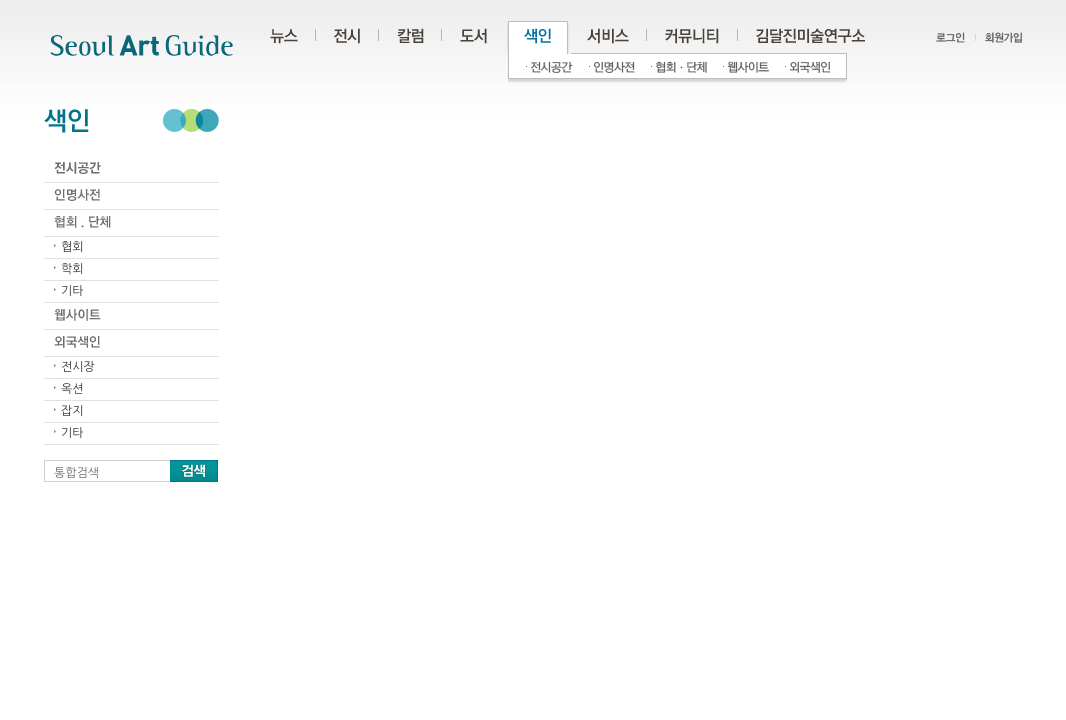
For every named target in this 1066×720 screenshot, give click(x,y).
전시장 (78, 367)
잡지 (72, 411)
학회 (72, 269)
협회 (72, 247)
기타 (72, 291)
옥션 (72, 389)
